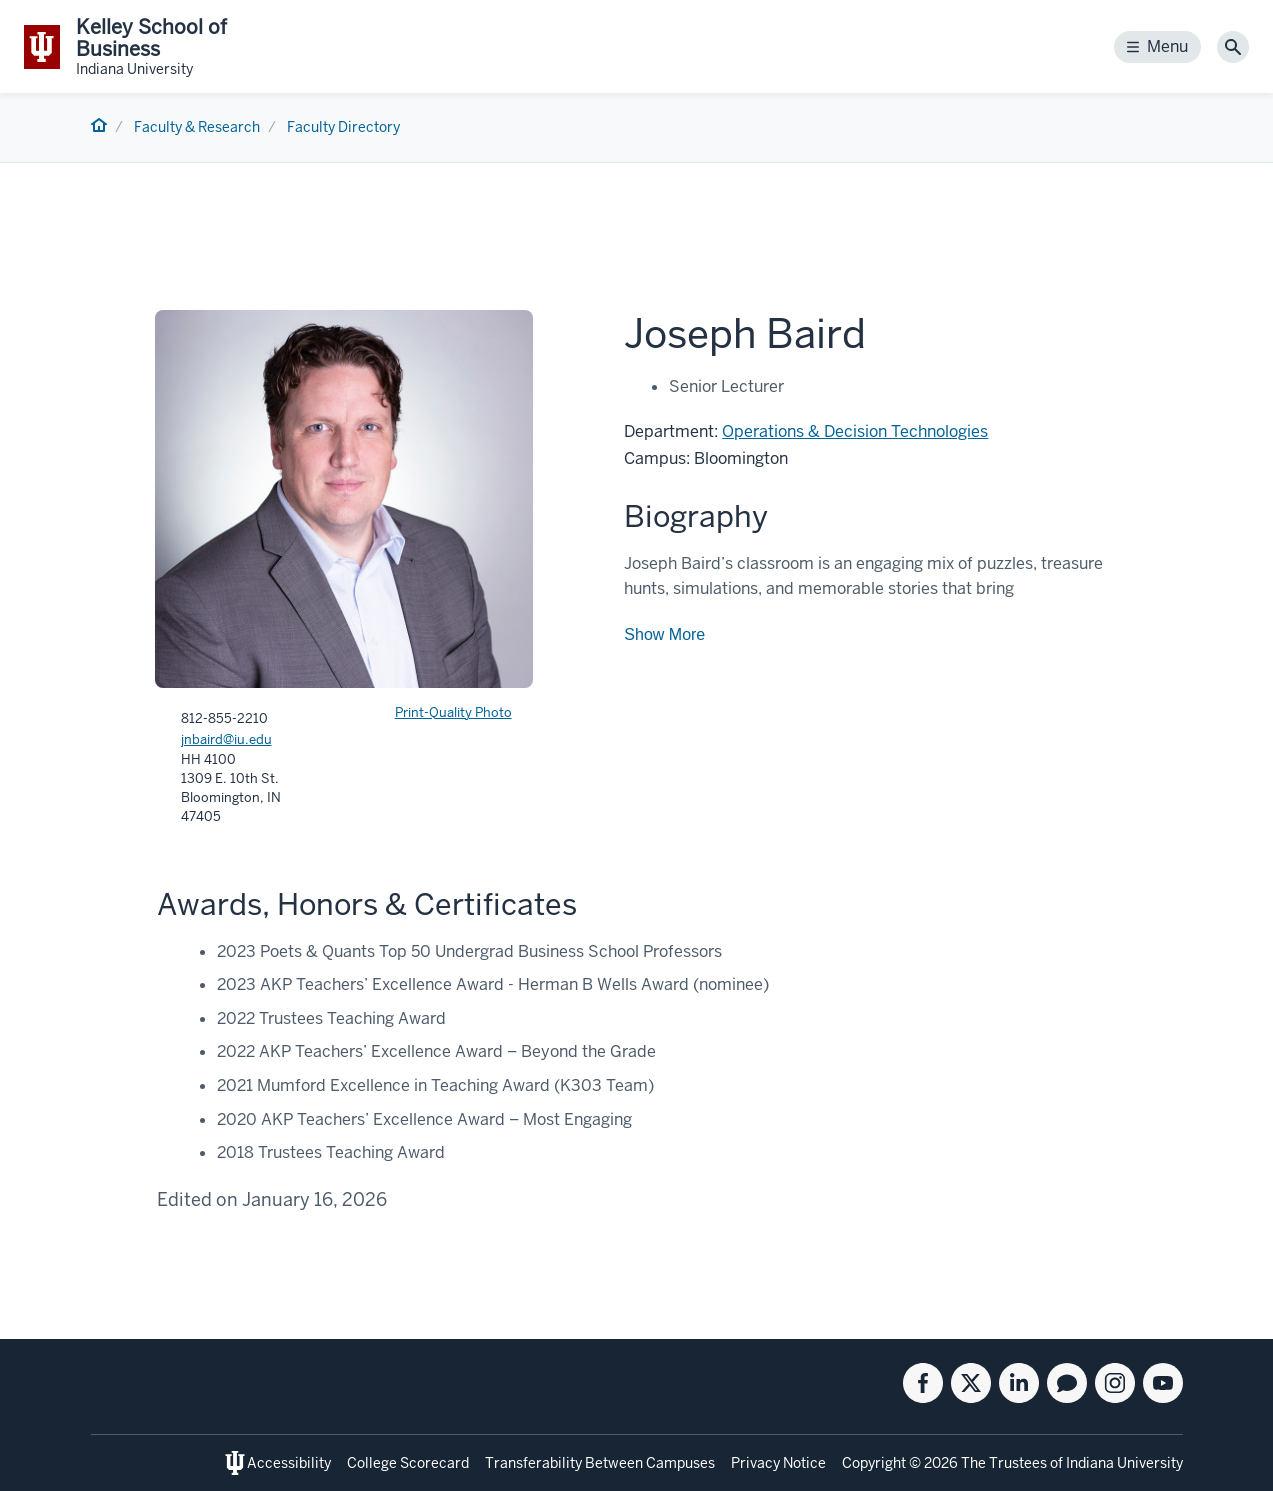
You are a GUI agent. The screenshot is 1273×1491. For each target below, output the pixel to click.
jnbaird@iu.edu (226, 739)
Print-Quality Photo (453, 712)
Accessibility (289, 1463)
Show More (664, 634)
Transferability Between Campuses (600, 1463)
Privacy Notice (778, 1463)
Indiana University (1124, 1463)
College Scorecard (408, 1463)
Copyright (874, 1463)
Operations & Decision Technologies (855, 431)
